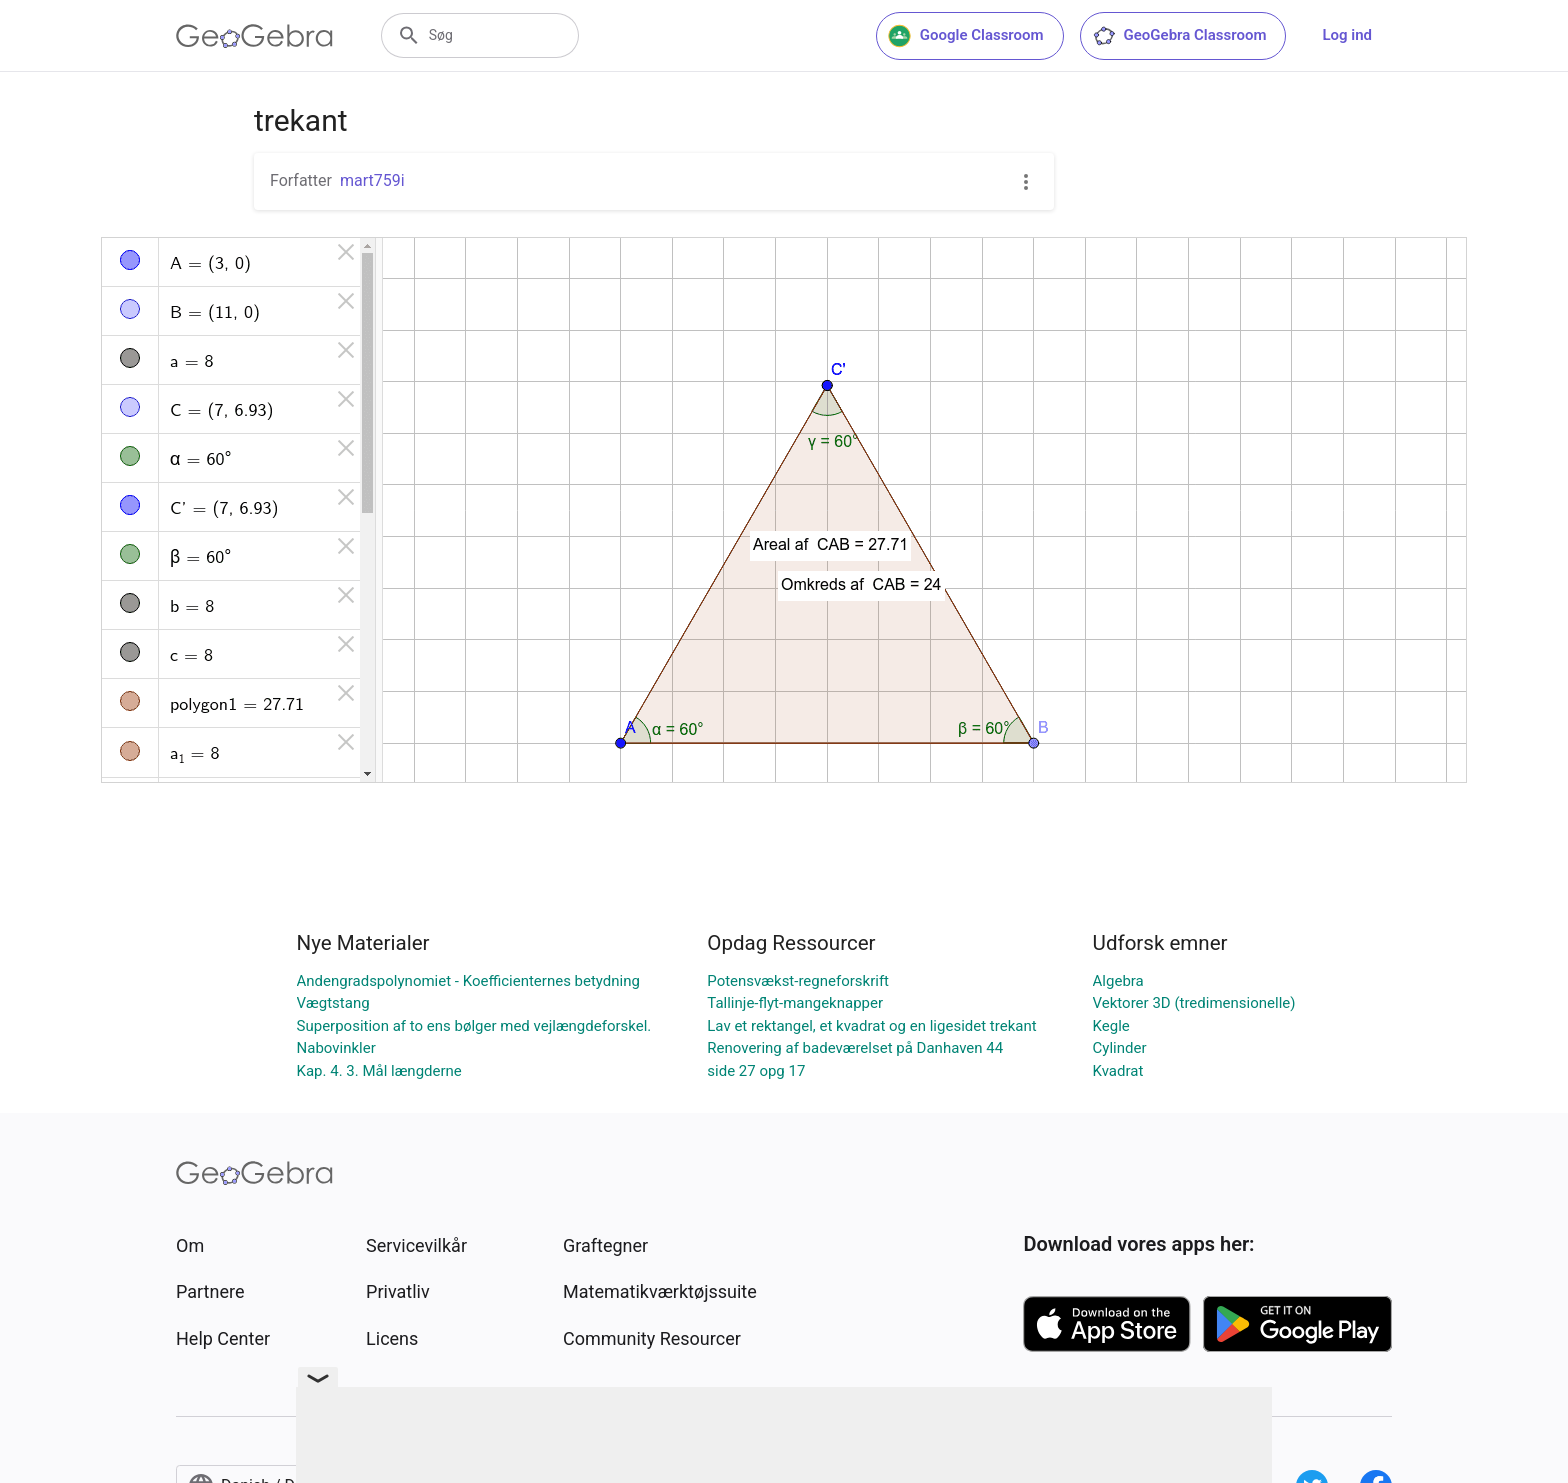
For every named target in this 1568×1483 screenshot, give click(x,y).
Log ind (1347, 35)
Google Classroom (966, 36)
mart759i (372, 180)
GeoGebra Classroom (1179, 36)
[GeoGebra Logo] (254, 36)
